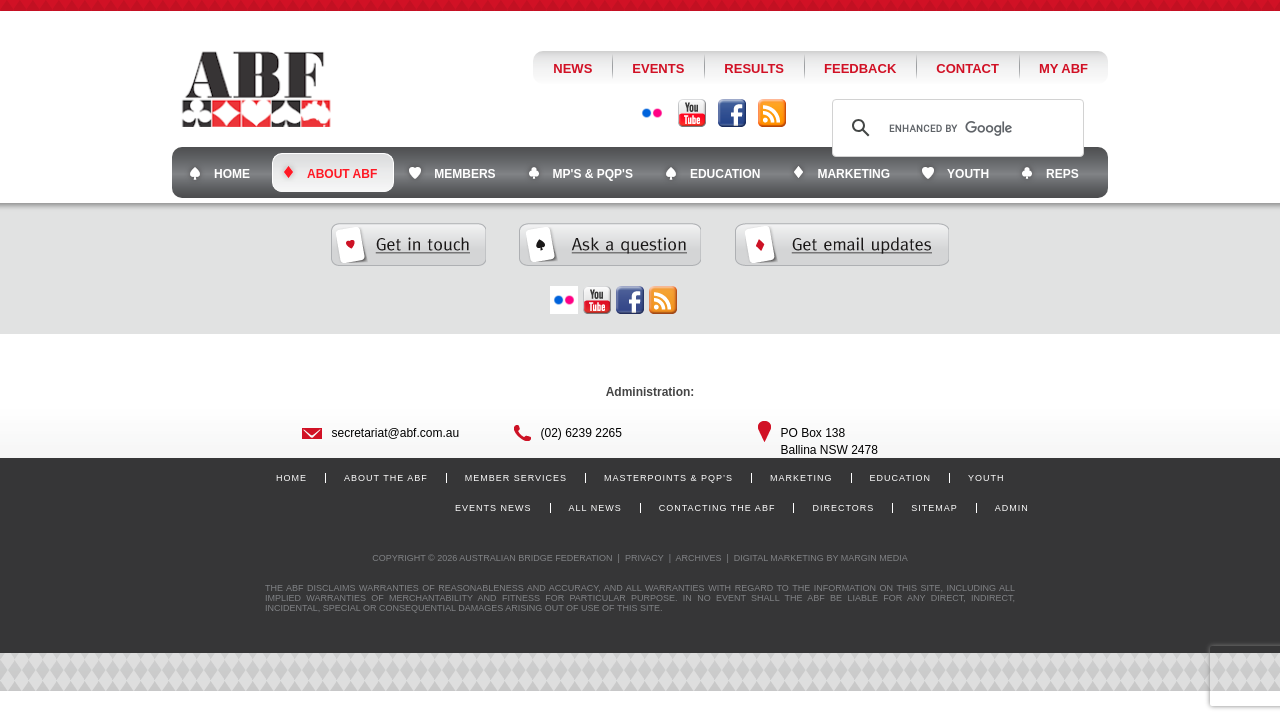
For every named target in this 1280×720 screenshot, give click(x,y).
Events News (493, 508)
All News (595, 508)
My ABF (1063, 68)
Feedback (860, 68)
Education (900, 478)
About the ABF (386, 478)
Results (754, 68)
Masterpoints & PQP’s (668, 478)
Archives (698, 558)
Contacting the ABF (717, 508)
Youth (986, 478)
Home (291, 478)
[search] (955, 128)
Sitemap (934, 508)
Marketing (801, 478)
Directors (843, 508)
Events (658, 68)
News (572, 68)
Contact (967, 68)
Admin (1012, 508)
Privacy (644, 558)
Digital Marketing (779, 558)
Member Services (516, 478)
